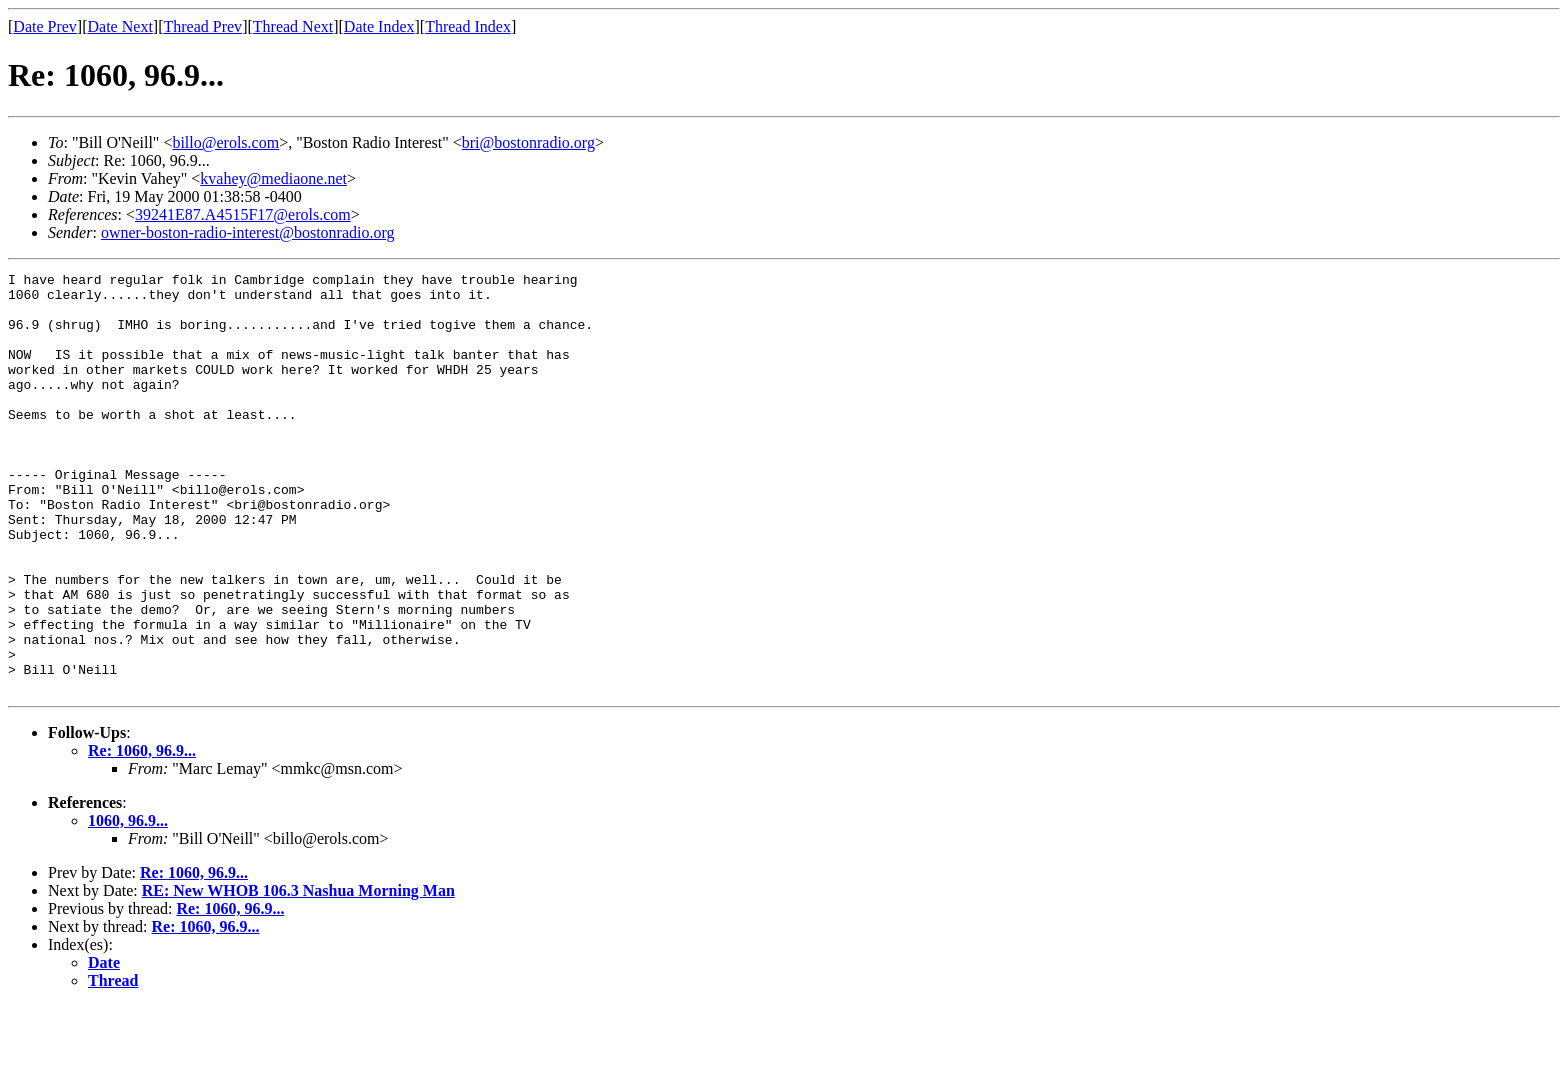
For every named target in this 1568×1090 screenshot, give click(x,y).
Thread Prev (202, 26)
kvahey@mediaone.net (273, 178)
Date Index (379, 26)
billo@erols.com (225, 142)
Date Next (120, 26)
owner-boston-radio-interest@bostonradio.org (248, 232)
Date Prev (45, 26)
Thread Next (293, 26)
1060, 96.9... (128, 904)
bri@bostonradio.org (528, 142)
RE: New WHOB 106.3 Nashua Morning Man (298, 974)
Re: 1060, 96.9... (142, 834)
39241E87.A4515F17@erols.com (243, 214)
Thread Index (468, 26)
